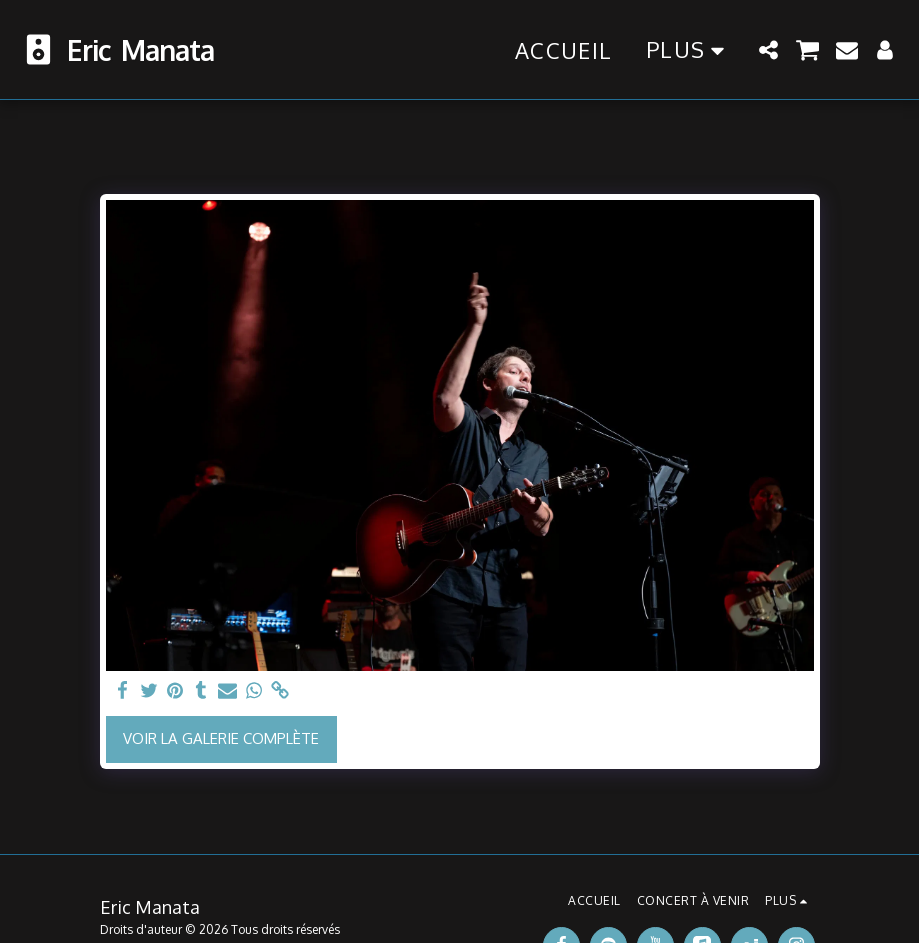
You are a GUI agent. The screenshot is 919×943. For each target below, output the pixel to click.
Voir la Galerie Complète (221, 738)
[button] (769, 50)
